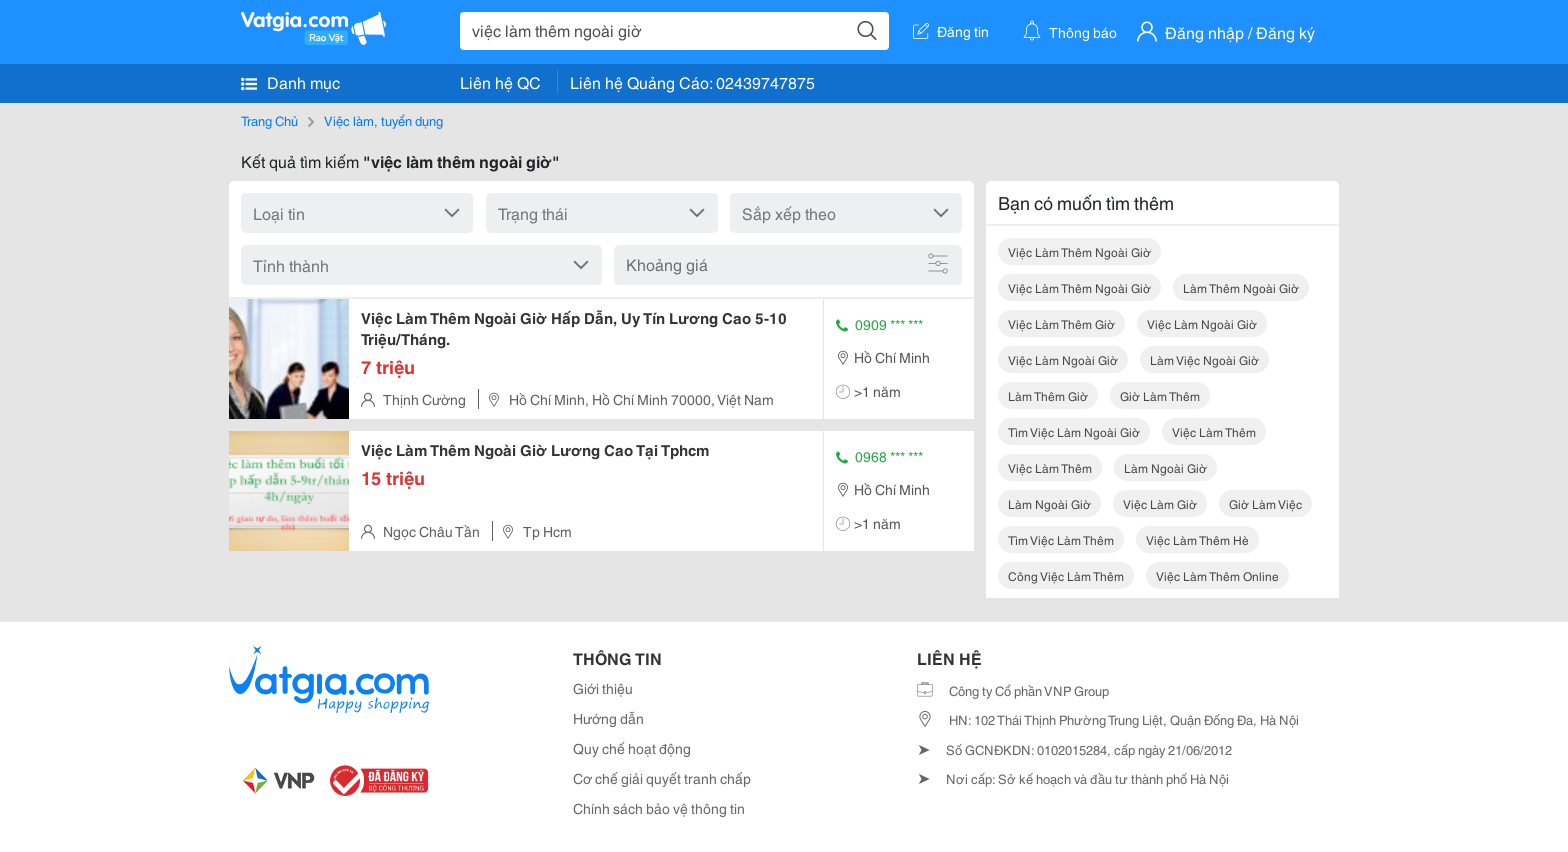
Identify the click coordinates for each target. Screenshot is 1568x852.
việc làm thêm (1214, 431)
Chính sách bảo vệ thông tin (659, 808)
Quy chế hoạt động (632, 748)
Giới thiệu (603, 688)
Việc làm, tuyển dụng (383, 120)
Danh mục (290, 82)
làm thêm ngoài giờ (1241, 287)
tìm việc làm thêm (1061, 539)
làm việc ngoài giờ (1204, 359)
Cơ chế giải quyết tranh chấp (662, 778)
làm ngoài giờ (1165, 467)
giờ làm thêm (1160, 395)
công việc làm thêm (1066, 575)
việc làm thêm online (1217, 575)
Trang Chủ (269, 120)
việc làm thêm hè (1197, 539)
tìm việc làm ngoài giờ (1074, 431)
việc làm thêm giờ (1061, 323)
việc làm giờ (1160, 503)
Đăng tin (951, 31)
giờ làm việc (1265, 503)
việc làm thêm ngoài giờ (1079, 251)
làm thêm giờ (1048, 395)
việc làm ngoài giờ (1202, 323)
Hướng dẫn (608, 718)
